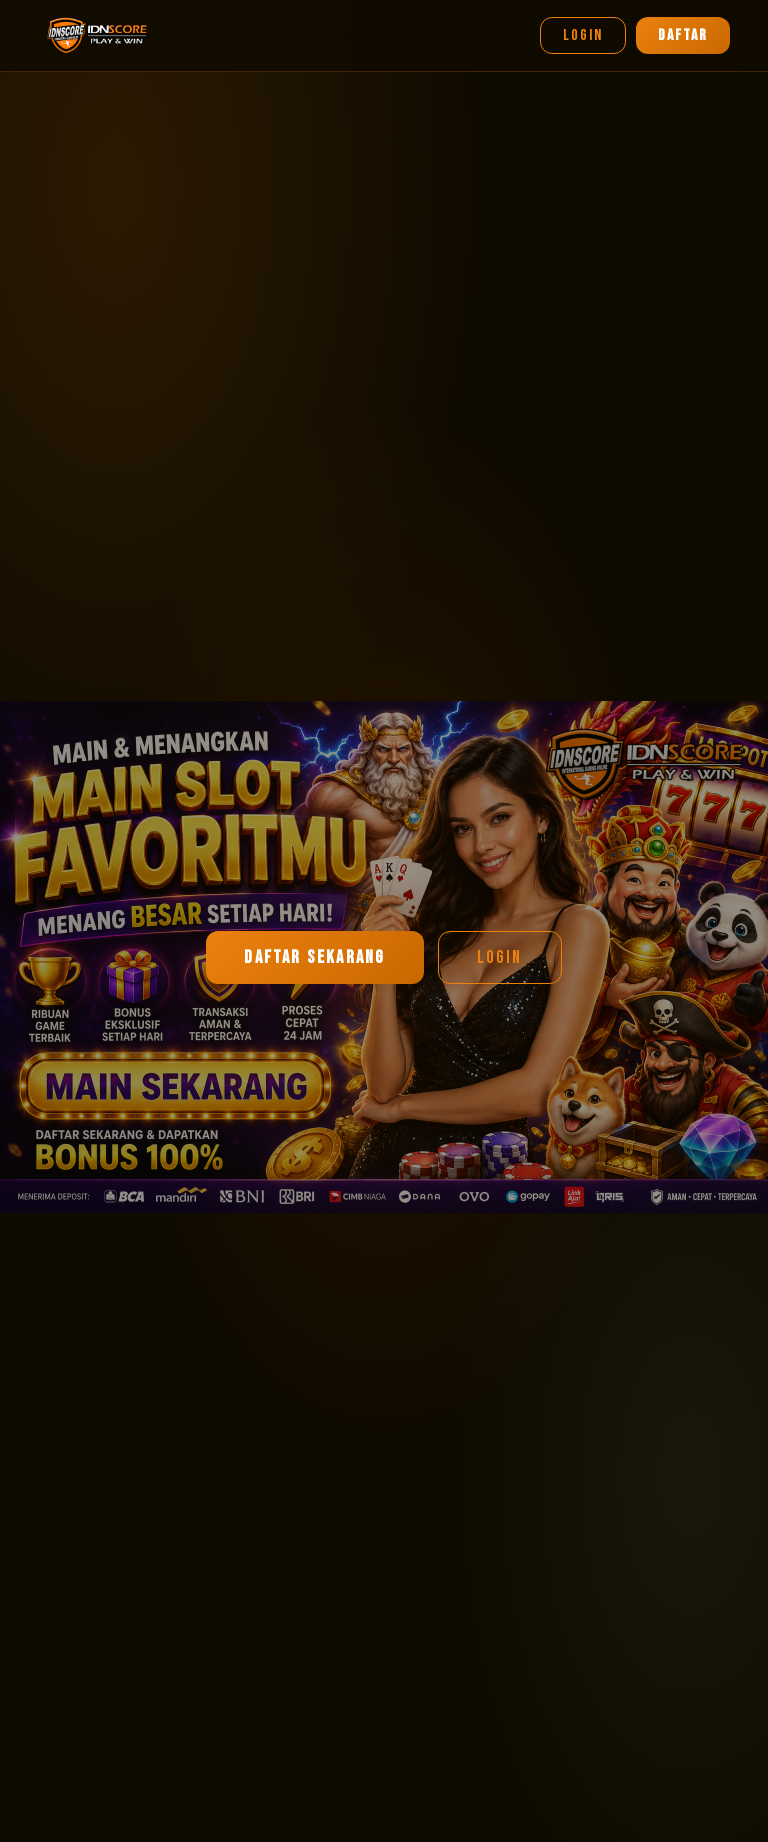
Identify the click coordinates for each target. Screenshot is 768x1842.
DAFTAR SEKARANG (314, 957)
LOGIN (500, 957)
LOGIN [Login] (583, 35)
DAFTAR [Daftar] (683, 35)
